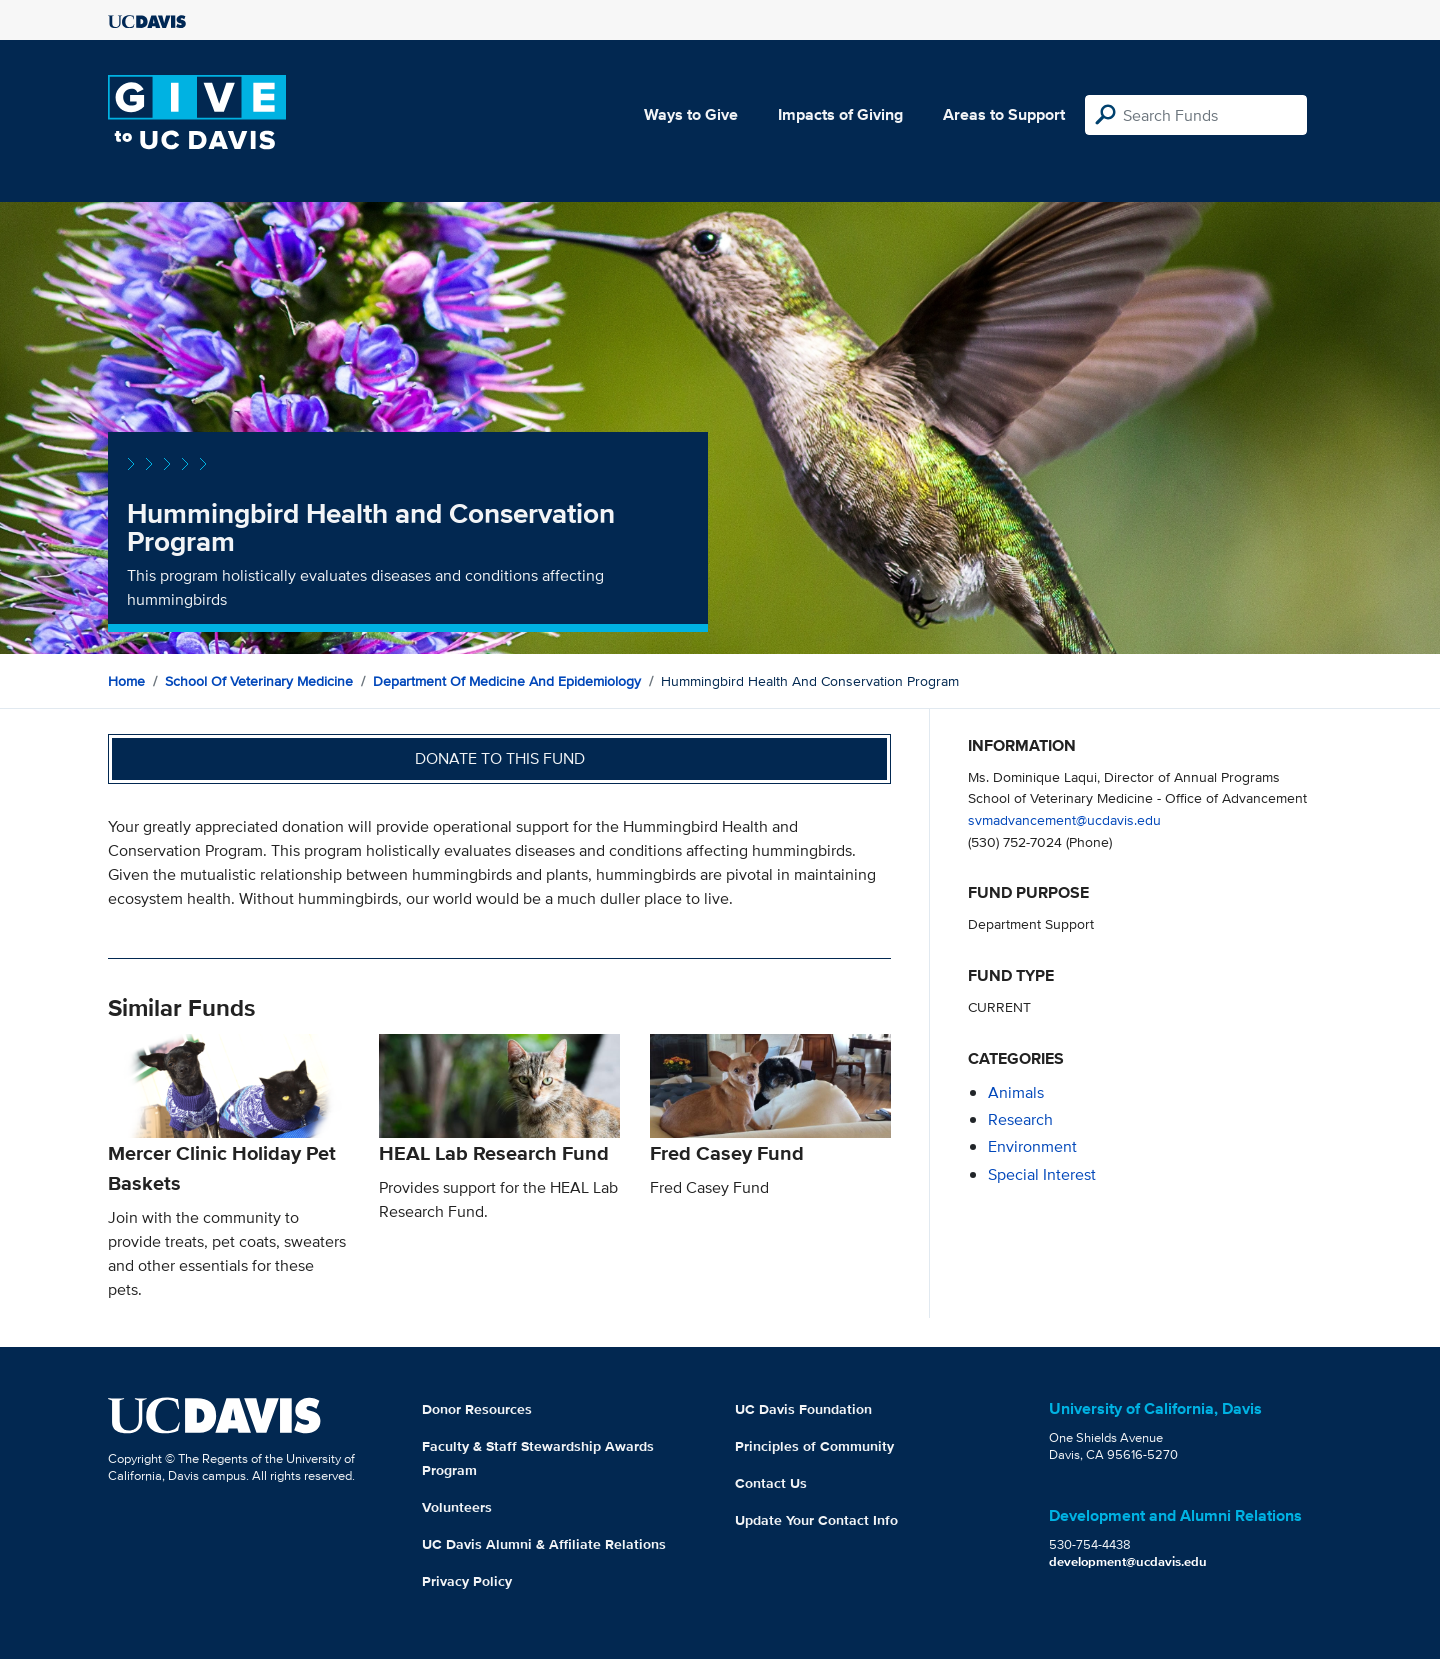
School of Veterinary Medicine (259, 681)
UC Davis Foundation (803, 1409)
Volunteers (457, 1507)
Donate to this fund (500, 758)
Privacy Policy (467, 1581)
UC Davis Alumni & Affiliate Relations (544, 1544)
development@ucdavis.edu (1128, 1561)
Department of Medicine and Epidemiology (507, 681)
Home (126, 681)
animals (1016, 1092)
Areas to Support (1004, 114)
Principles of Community (814, 1446)
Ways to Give (691, 114)
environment (1032, 1146)
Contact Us (771, 1483)
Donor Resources (477, 1409)
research (1020, 1119)
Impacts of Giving (840, 114)
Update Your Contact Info (816, 1520)
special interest (1042, 1174)
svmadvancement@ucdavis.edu (1064, 819)
